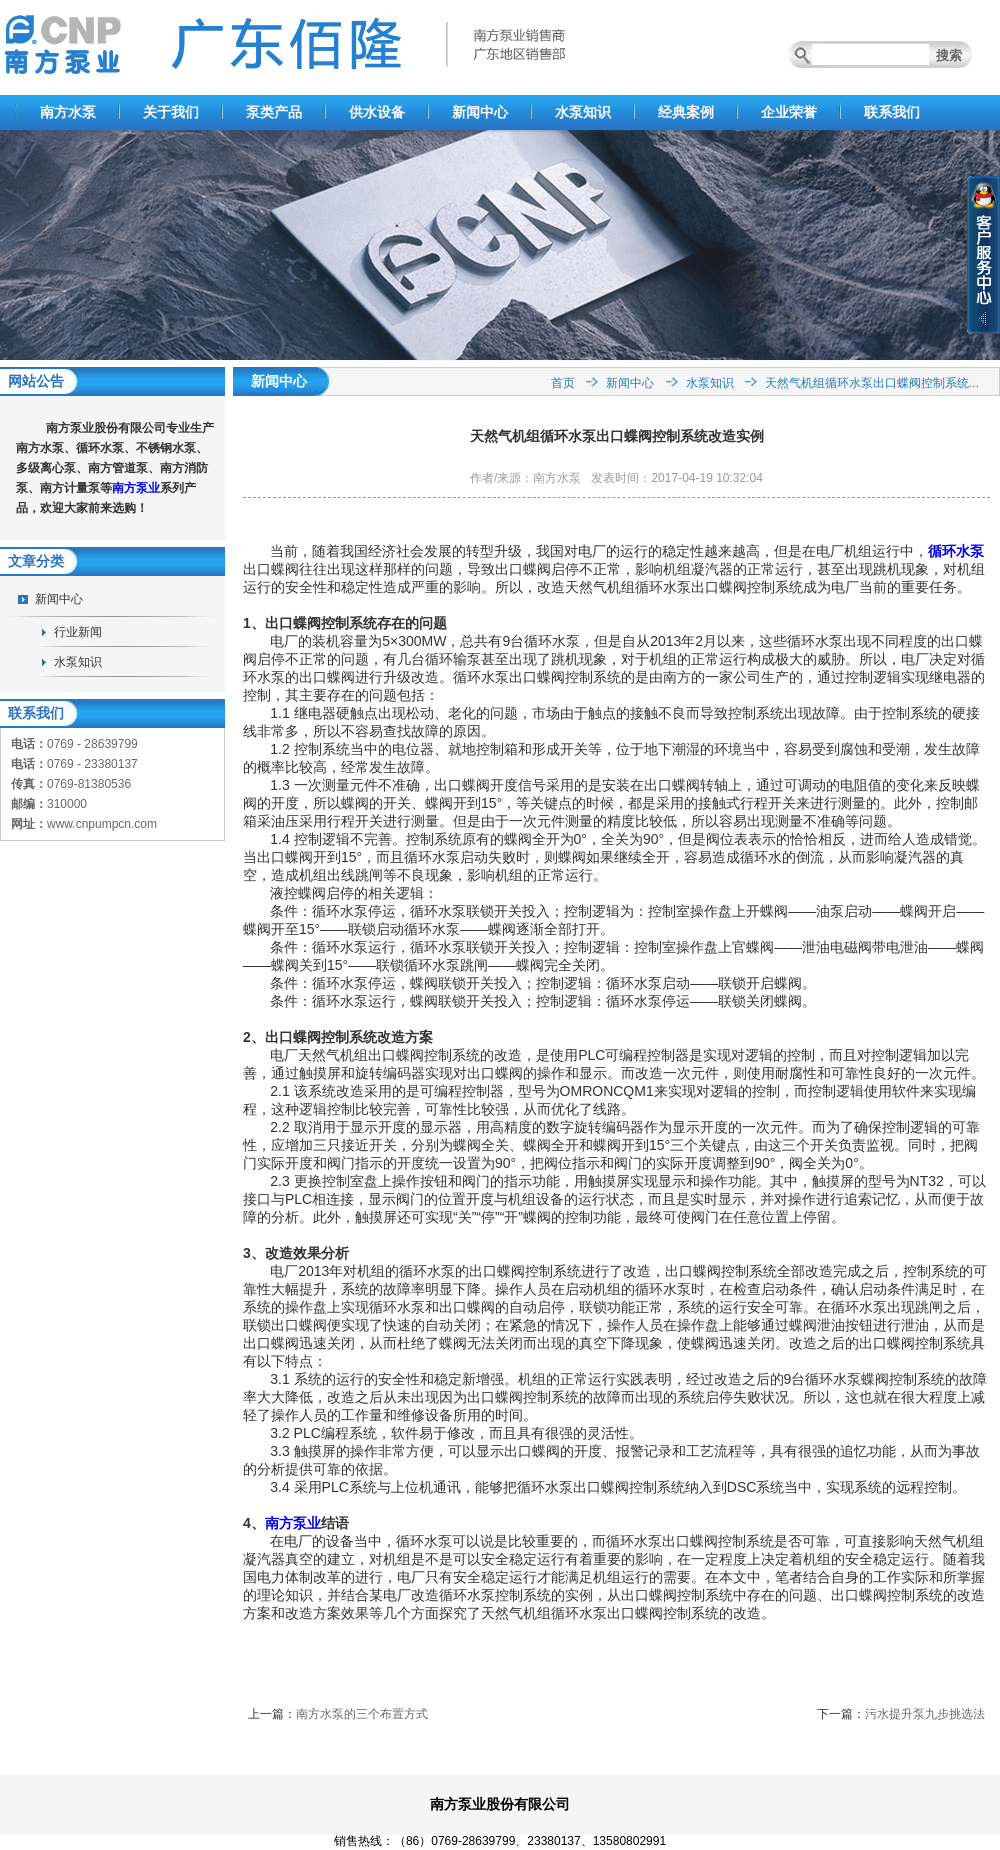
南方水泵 (68, 112)
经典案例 (686, 112)
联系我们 (892, 112)
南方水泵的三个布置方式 (362, 1714)
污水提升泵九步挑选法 (925, 1714)
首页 (563, 383)
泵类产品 (274, 112)
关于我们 (171, 112)
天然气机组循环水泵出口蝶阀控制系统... (872, 383)
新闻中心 (480, 112)
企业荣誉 (789, 112)
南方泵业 (136, 488)
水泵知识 (583, 112)
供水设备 (377, 112)
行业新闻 (78, 632)
